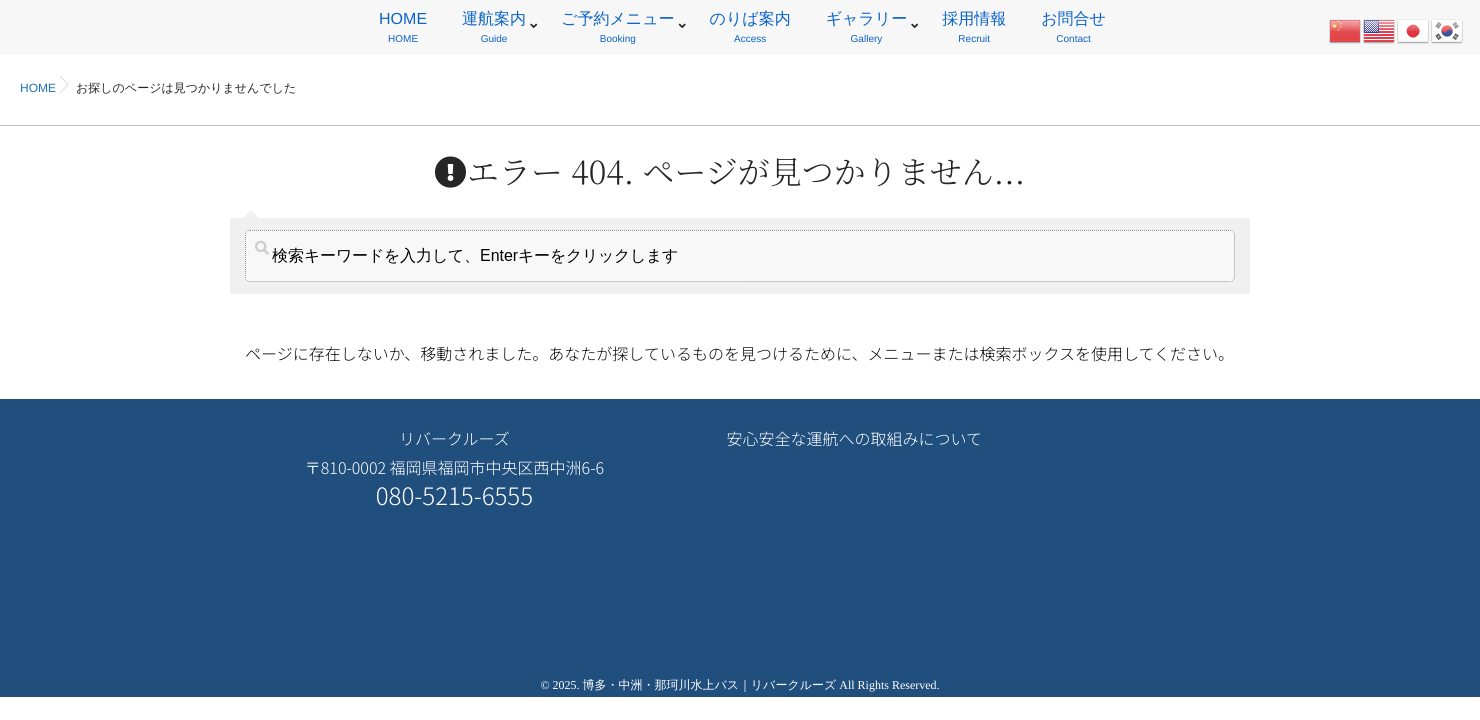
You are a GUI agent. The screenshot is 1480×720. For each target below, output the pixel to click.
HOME (403, 30)
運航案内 (494, 30)
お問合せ (1073, 30)
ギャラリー (867, 30)
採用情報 (974, 30)
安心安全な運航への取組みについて (854, 438)
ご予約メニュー (618, 30)
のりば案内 (750, 30)
